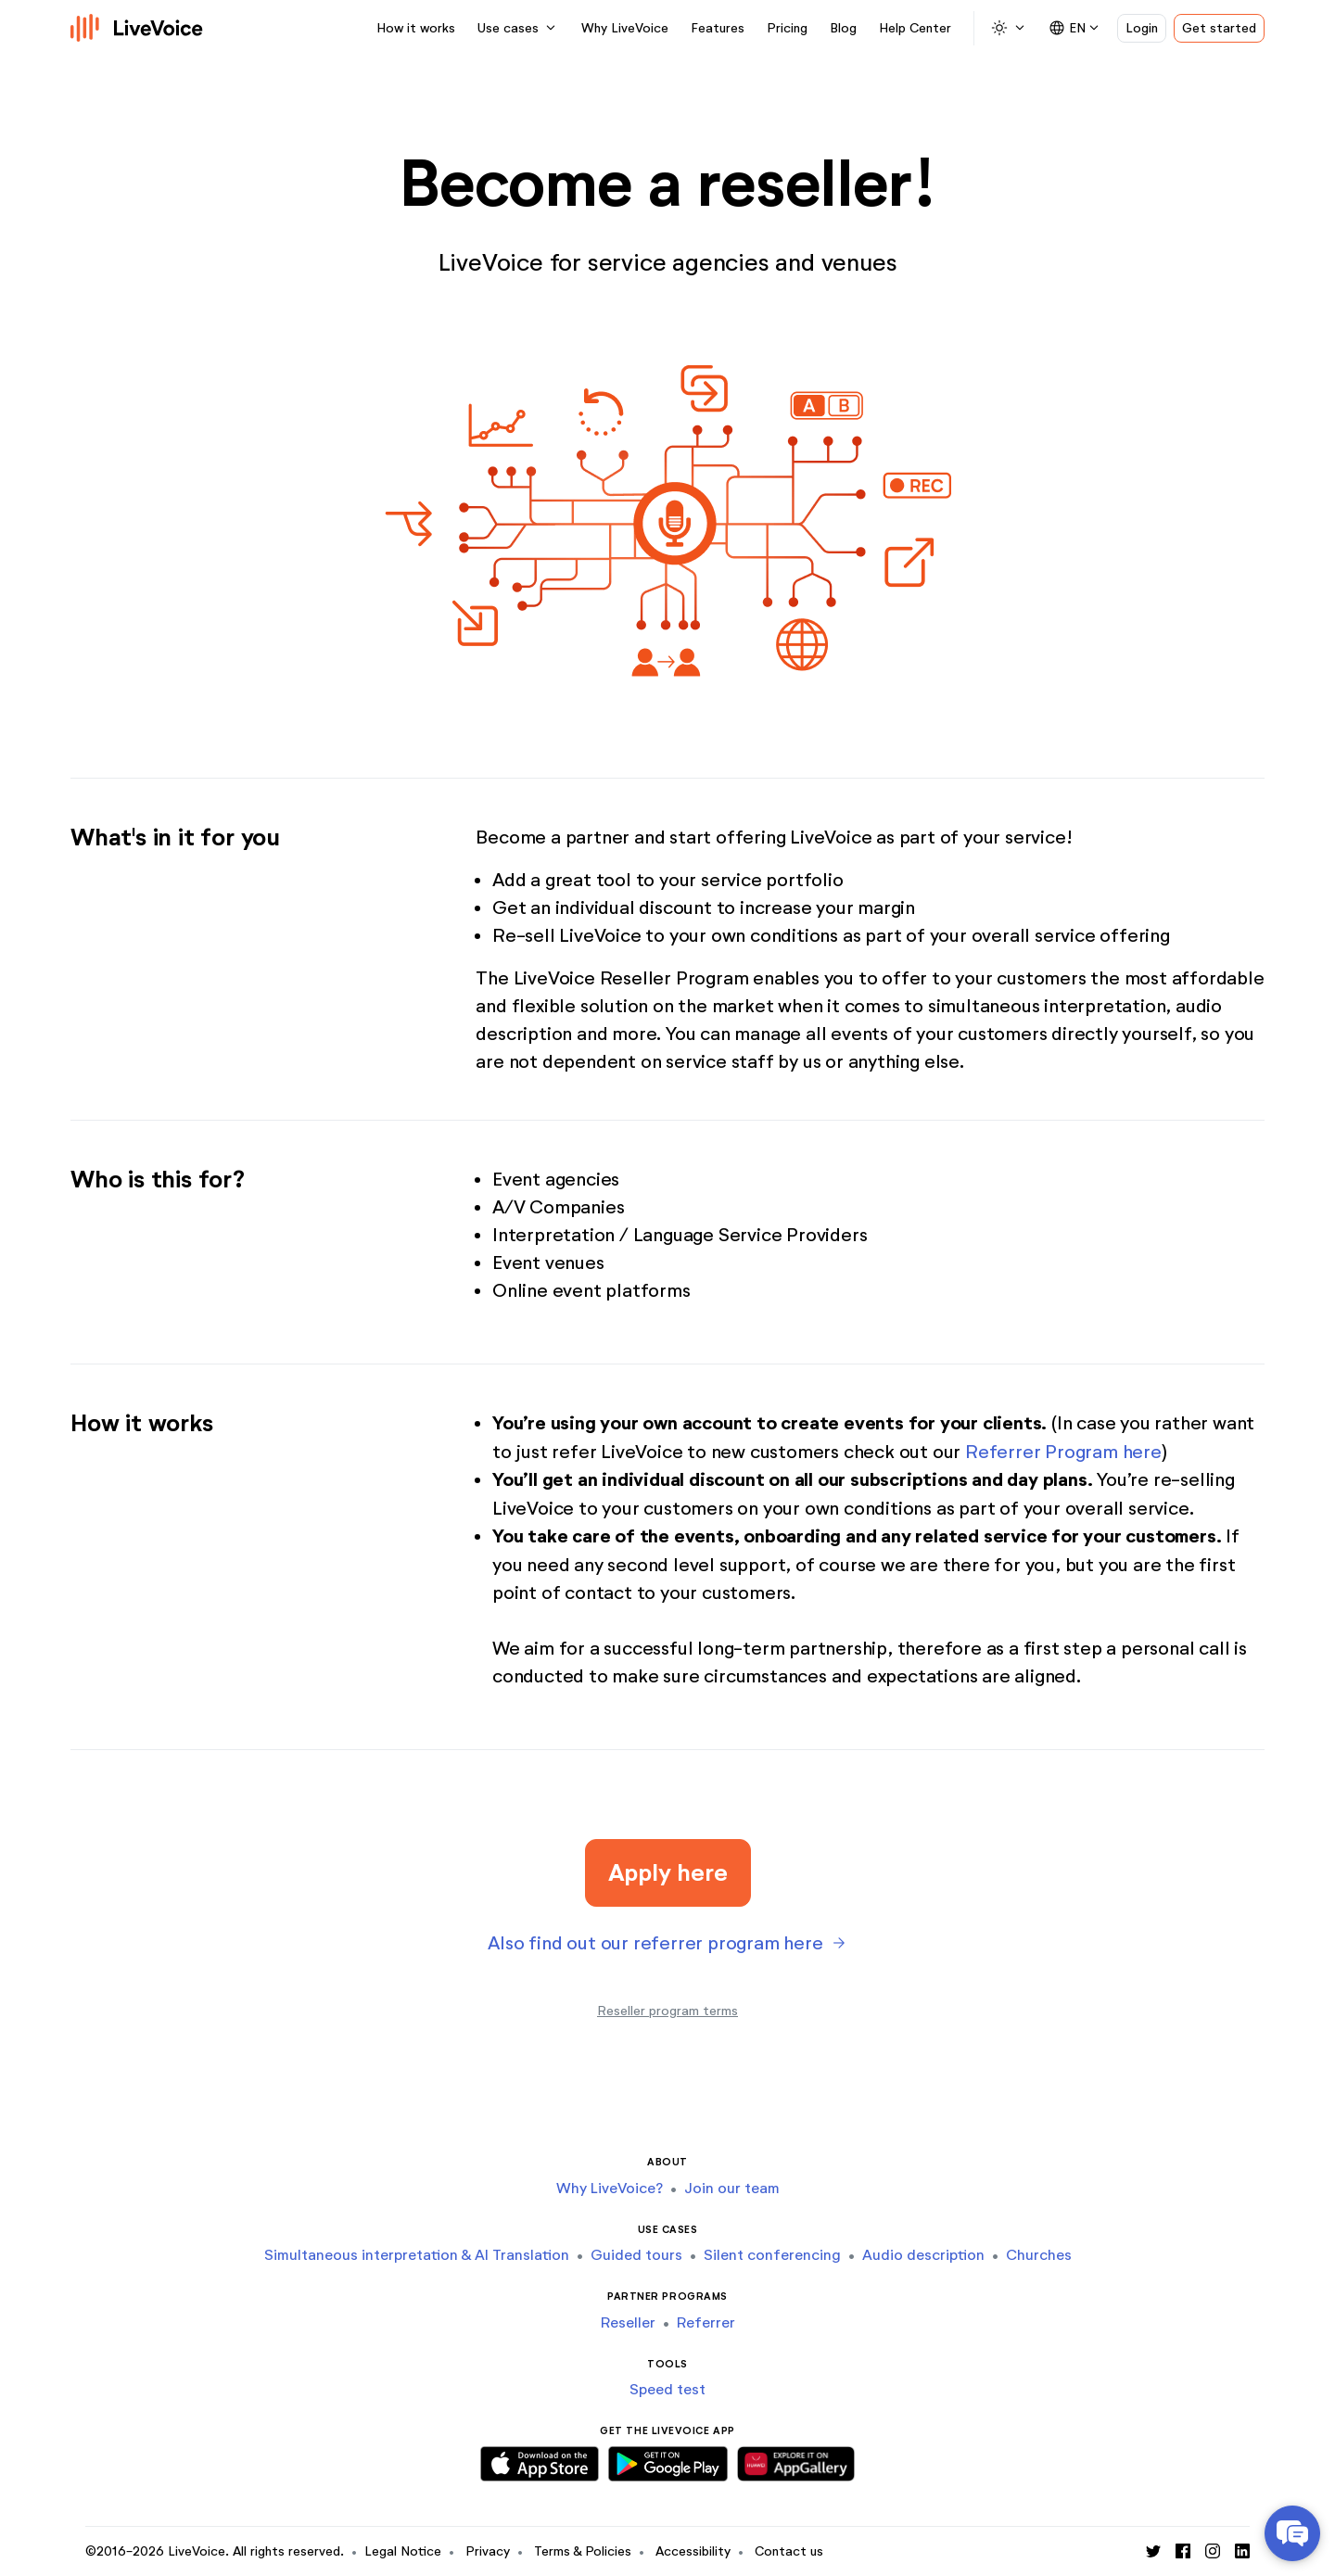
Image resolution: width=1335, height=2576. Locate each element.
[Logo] (137, 28)
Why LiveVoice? (609, 2188)
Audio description (923, 2255)
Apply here (668, 1872)
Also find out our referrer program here (655, 1943)
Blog (843, 28)
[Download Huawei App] (795, 2459)
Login (1141, 28)
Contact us (789, 2551)
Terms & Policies (582, 2551)
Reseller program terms (667, 2011)
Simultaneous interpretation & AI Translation (416, 2255)
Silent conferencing (772, 2255)
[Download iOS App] (539, 2459)
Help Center (915, 28)
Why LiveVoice (624, 28)
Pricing (787, 28)
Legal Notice (402, 2551)
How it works (415, 28)
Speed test (667, 2389)
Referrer (706, 2322)
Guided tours (636, 2255)
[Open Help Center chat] (1292, 2533)
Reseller (628, 2322)
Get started (1219, 28)
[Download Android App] (668, 2459)
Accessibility (693, 2551)
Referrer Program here (1063, 1451)
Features (717, 28)
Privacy (487, 2551)
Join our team (732, 2188)
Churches (1039, 2255)
